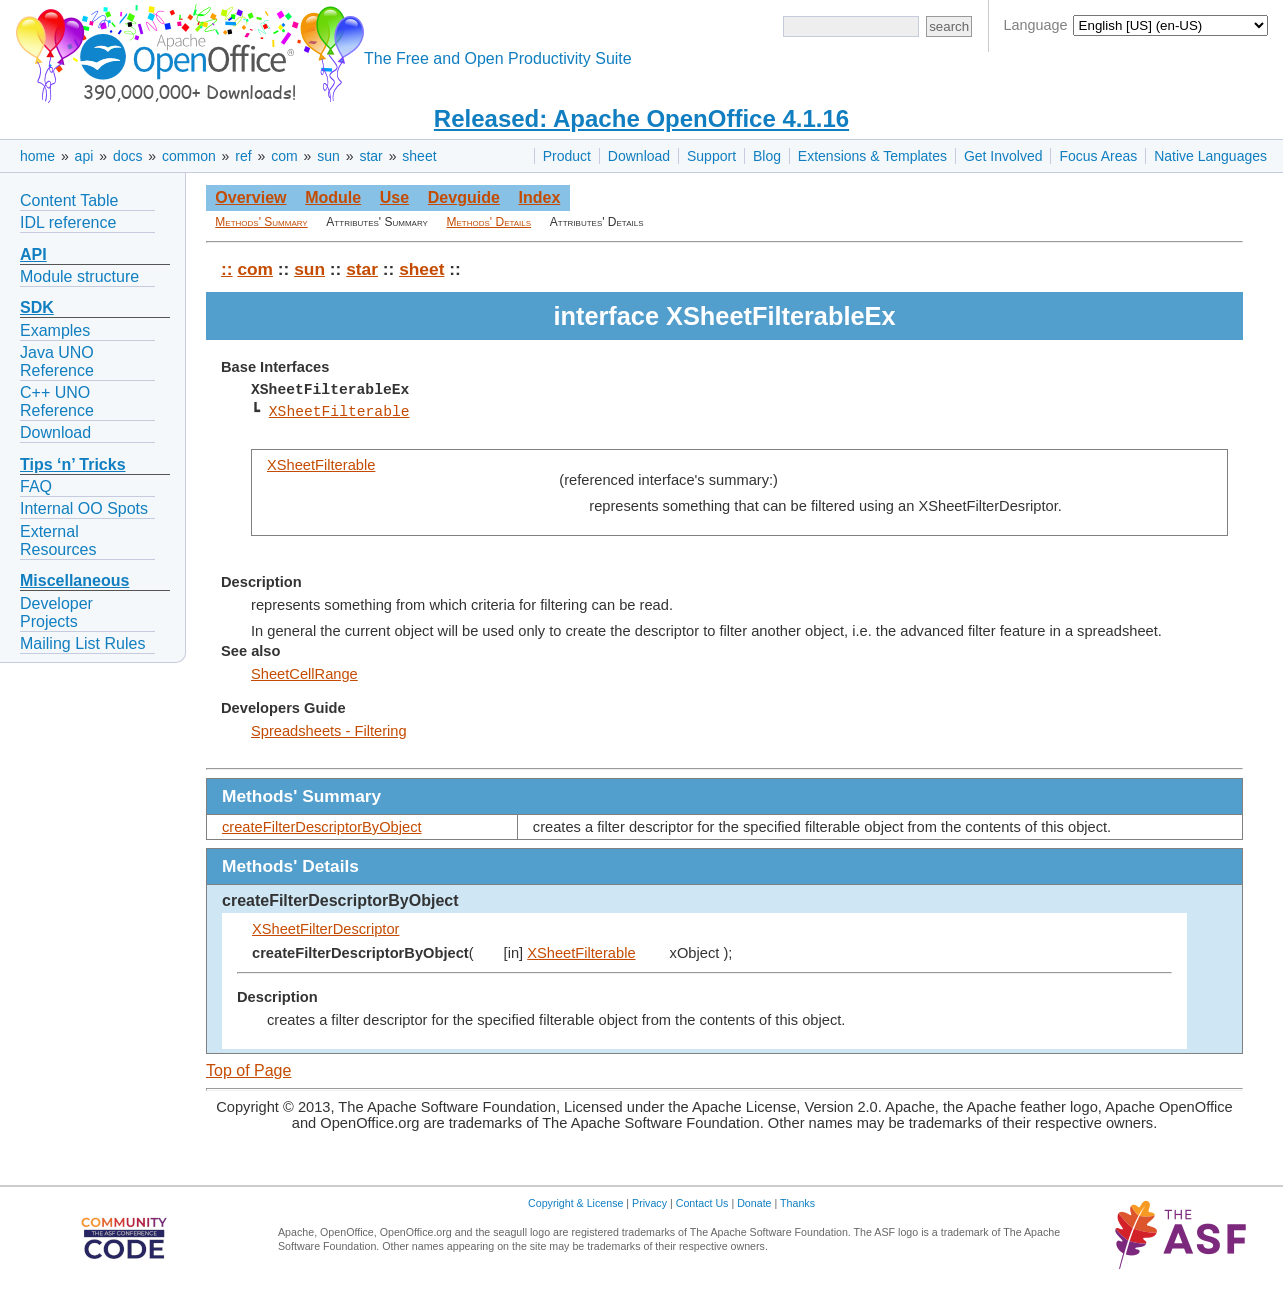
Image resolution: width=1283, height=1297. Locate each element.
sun (328, 156)
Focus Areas (1098, 156)
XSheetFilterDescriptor (325, 929)
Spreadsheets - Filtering (329, 731)
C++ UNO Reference (57, 401)
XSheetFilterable (339, 412)
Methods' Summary (261, 222)
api (84, 156)
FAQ (36, 486)
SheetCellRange (304, 674)
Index (539, 197)
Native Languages (1210, 156)
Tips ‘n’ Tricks (73, 464)
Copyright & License (575, 1203)
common (189, 156)
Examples (55, 330)
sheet (419, 156)
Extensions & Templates (872, 156)
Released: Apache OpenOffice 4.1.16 (641, 118)
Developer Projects (56, 612)
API (33, 254)
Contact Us (702, 1203)
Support (711, 156)
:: (227, 269)
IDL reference (68, 222)
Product (567, 156)
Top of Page (248, 1070)
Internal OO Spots (84, 508)
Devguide (464, 197)
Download (639, 156)
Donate (754, 1203)
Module (333, 197)
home (37, 156)
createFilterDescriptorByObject (322, 827)
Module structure (79, 276)
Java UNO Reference (57, 361)
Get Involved (1003, 156)
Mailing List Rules (82, 643)
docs (128, 156)
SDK (37, 307)
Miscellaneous (74, 580)
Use (394, 197)
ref (243, 156)
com (284, 156)
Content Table (69, 200)
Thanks (797, 1203)
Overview (250, 197)
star (370, 156)
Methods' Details (489, 222)
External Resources (58, 540)
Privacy (649, 1203)
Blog (767, 156)
